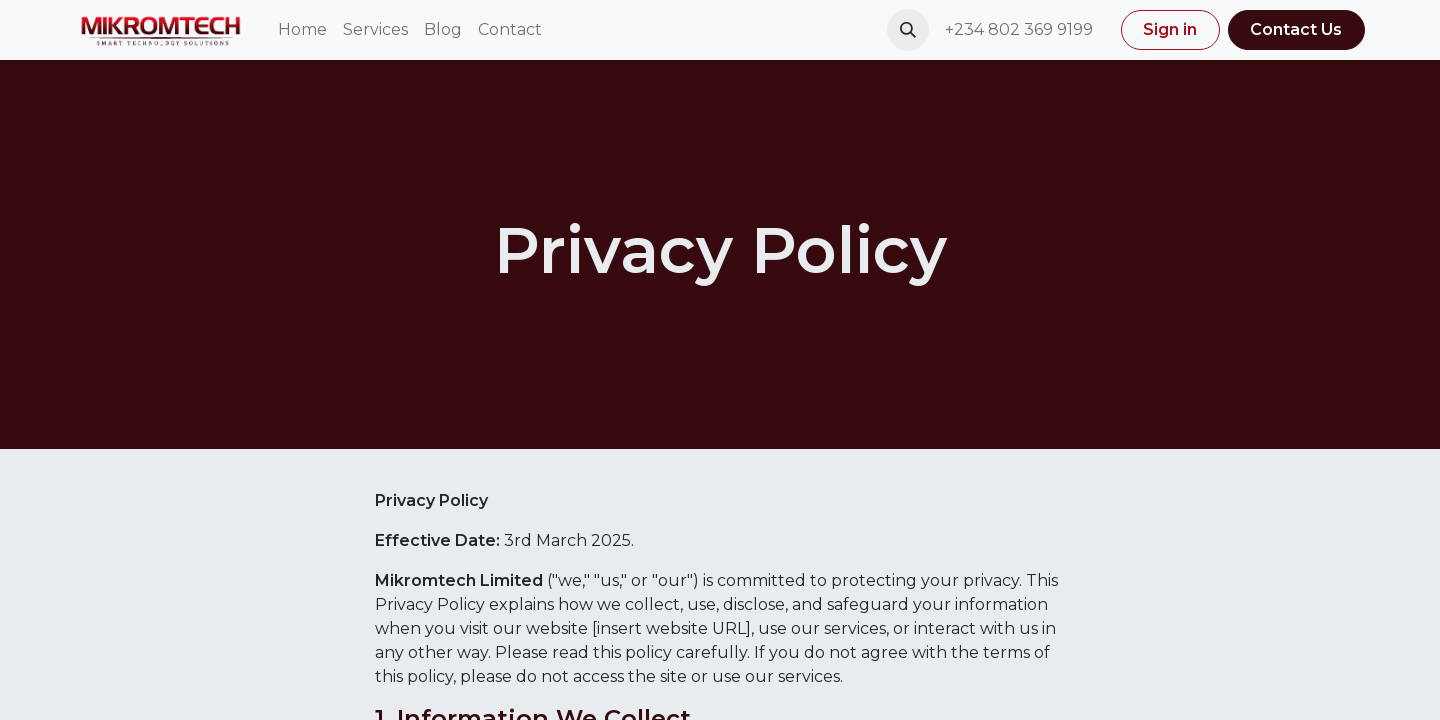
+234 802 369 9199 (1021, 29)
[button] (908, 30)
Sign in (1170, 29)
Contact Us (1296, 29)
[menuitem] (302, 30)
